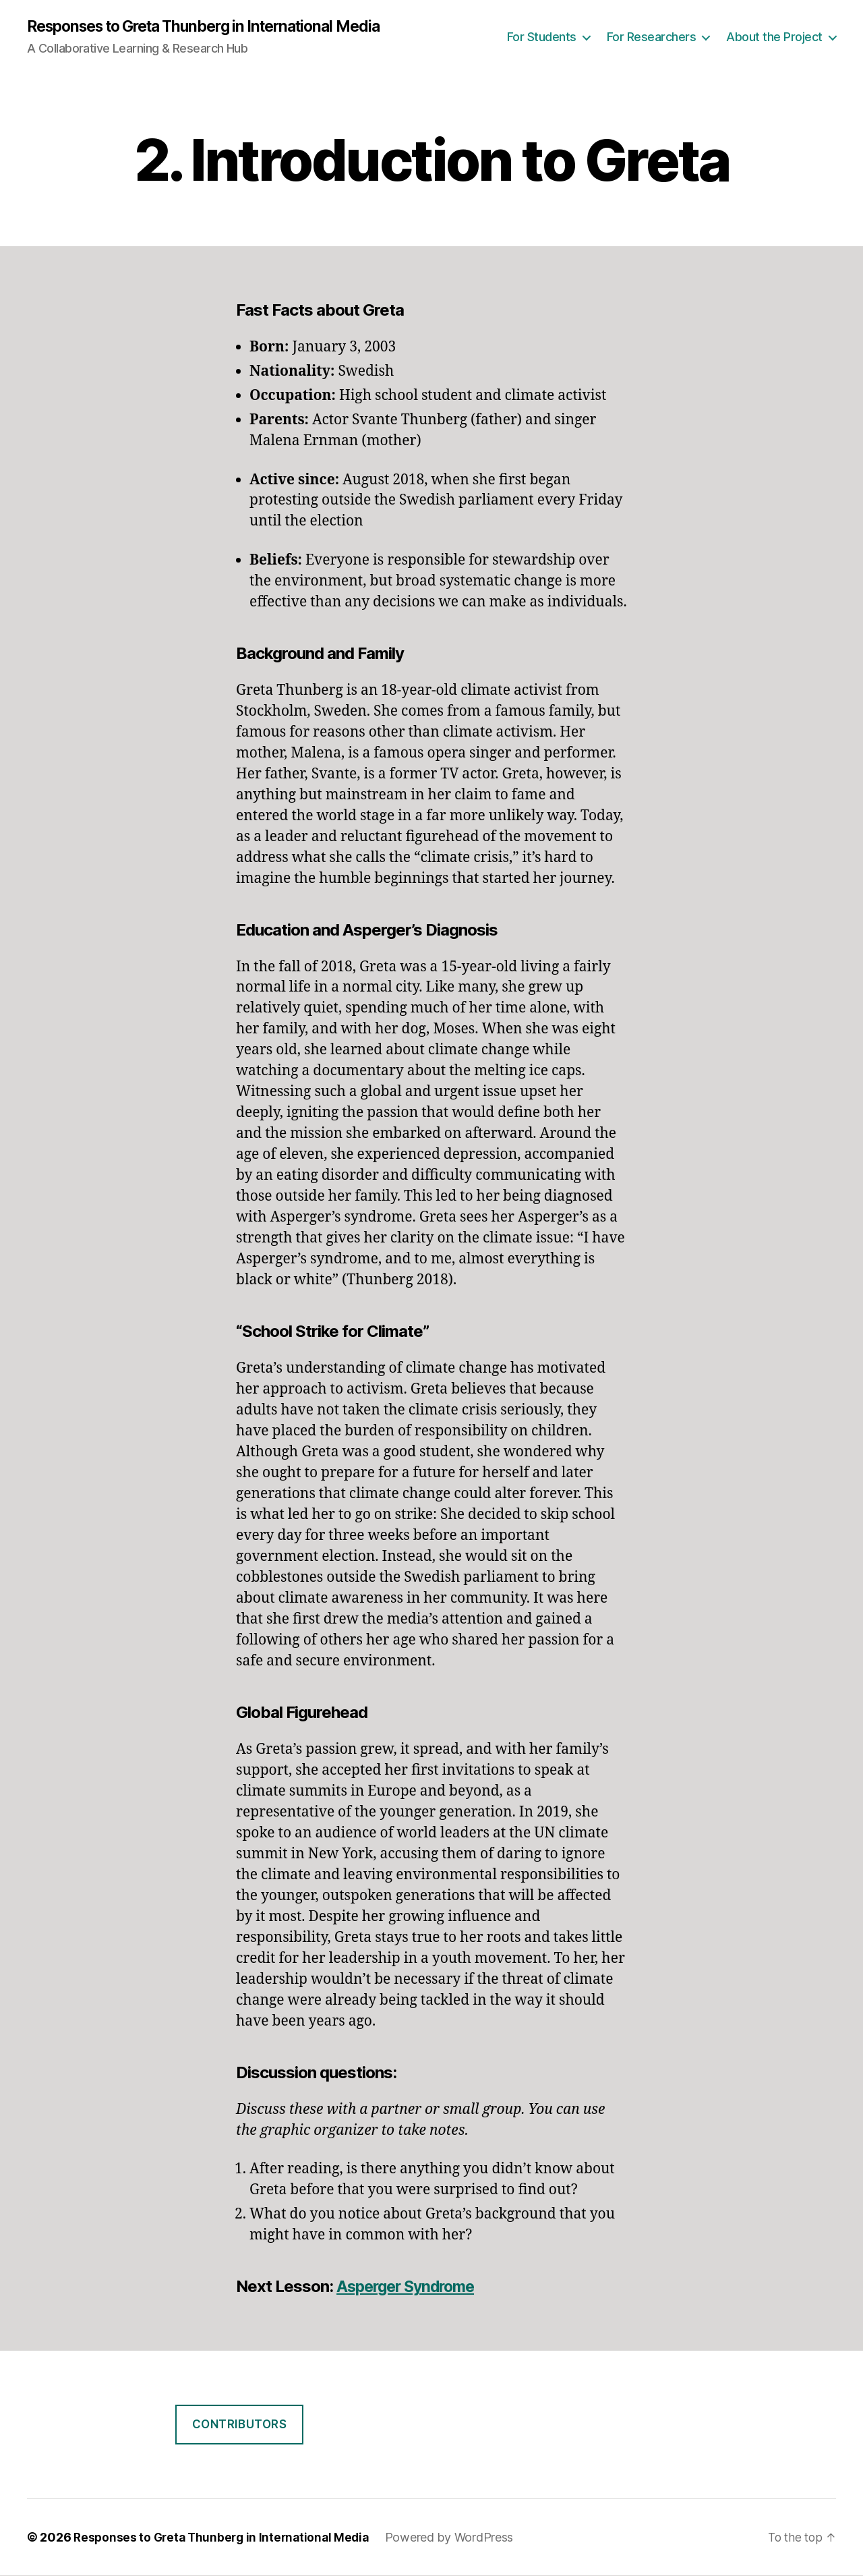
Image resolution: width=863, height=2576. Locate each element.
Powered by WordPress (458, 2538)
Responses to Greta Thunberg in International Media (217, 27)
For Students (541, 37)
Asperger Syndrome (409, 2287)
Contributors (239, 2425)
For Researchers (651, 37)
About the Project (774, 37)
